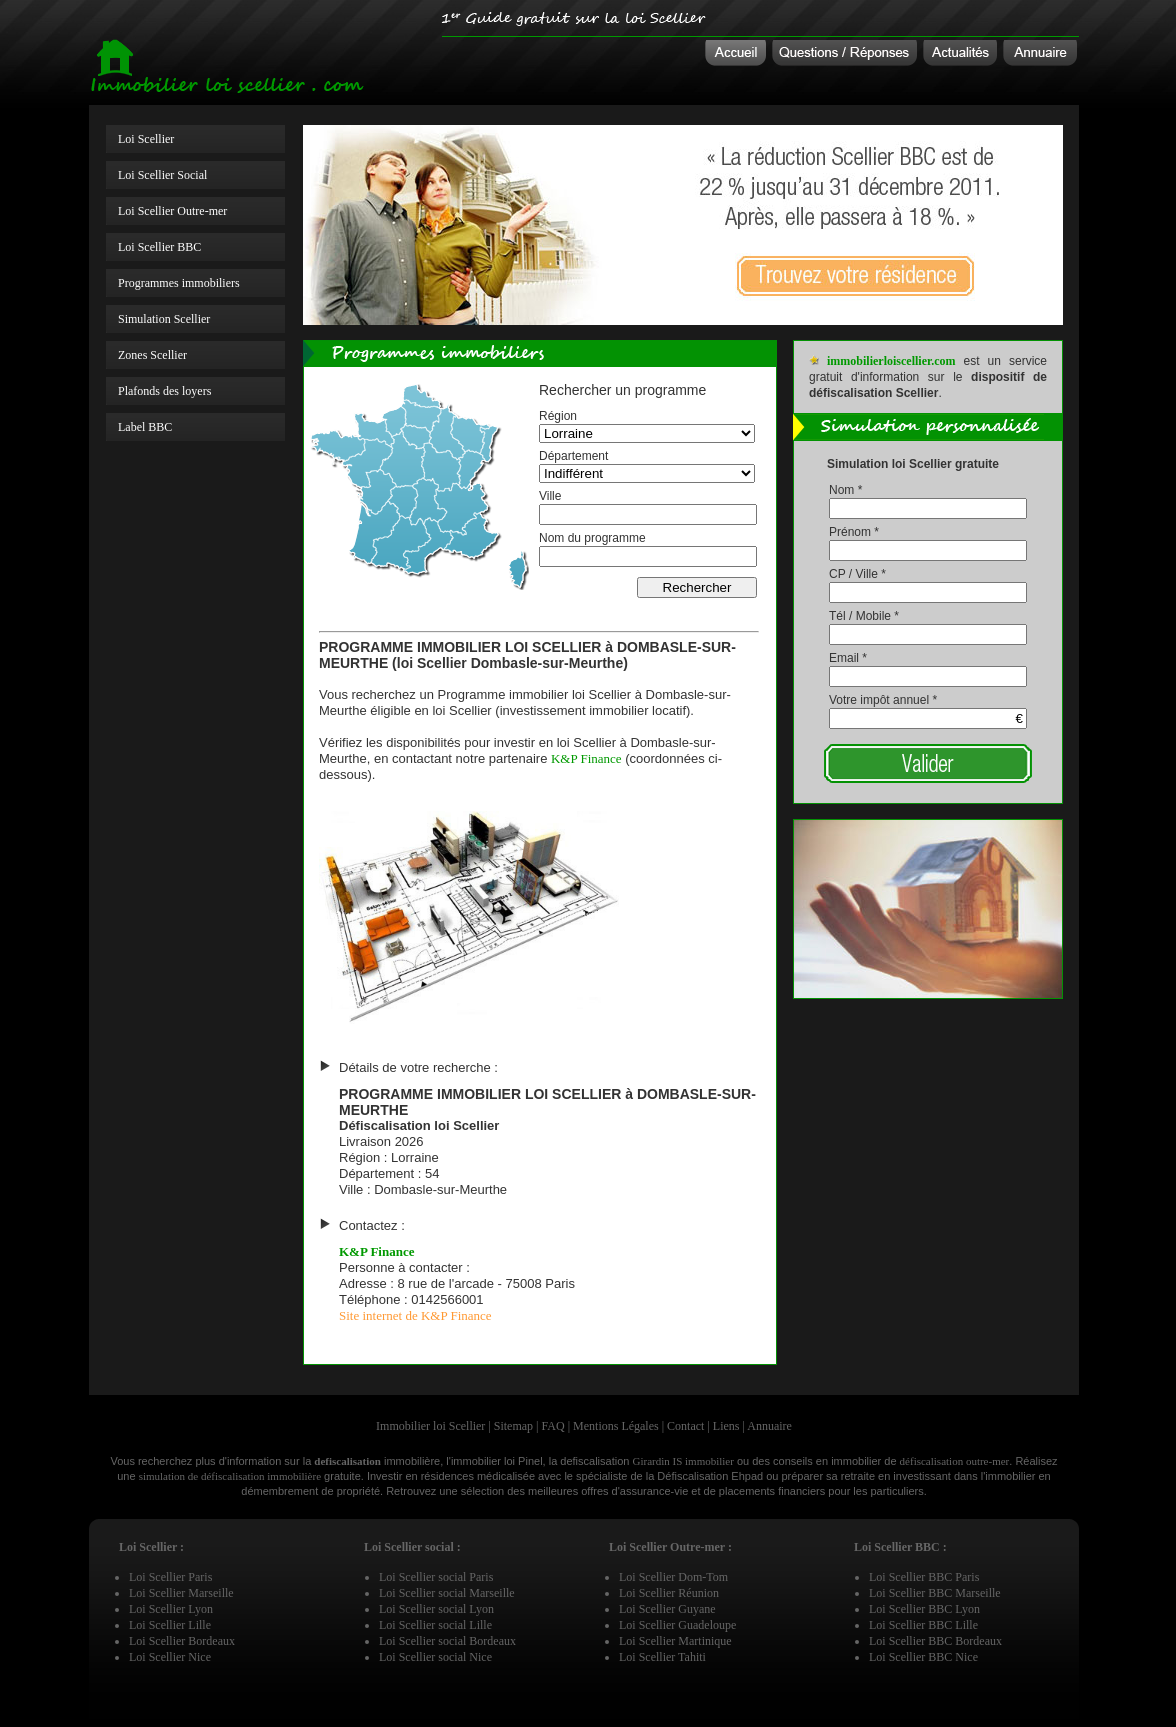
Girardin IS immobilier (682, 1461)
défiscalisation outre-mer (955, 1461)
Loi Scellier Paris (170, 1577)
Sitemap (513, 1426)
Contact (685, 1426)
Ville (550, 496)
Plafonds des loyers (164, 391)
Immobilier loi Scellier (430, 1426)
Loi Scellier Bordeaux (182, 1641)
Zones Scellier (152, 355)
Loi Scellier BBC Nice (923, 1657)
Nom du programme (592, 538)
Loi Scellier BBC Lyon (924, 1609)
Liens (726, 1426)
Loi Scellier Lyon (171, 1609)
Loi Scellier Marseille (181, 1593)
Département (573, 456)
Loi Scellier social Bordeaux (447, 1641)
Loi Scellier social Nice (435, 1657)
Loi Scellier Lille (170, 1625)
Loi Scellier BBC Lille (923, 1625)
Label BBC (145, 427)
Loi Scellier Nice (170, 1657)
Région (558, 416)
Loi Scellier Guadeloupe (677, 1625)
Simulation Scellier (164, 319)
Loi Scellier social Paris (436, 1577)
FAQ (553, 1426)
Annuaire (769, 1426)
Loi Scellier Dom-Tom (673, 1577)
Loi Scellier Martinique (675, 1641)
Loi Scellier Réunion (669, 1593)
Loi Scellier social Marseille (447, 1593)
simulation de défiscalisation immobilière (230, 1476)
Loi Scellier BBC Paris (924, 1577)
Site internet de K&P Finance (415, 1315)
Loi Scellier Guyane (667, 1609)
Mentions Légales (616, 1426)
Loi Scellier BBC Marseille (935, 1593)
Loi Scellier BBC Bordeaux (935, 1641)
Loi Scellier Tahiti (662, 1657)
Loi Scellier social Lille (435, 1625)
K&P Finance (586, 758)
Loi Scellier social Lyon (436, 1609)
